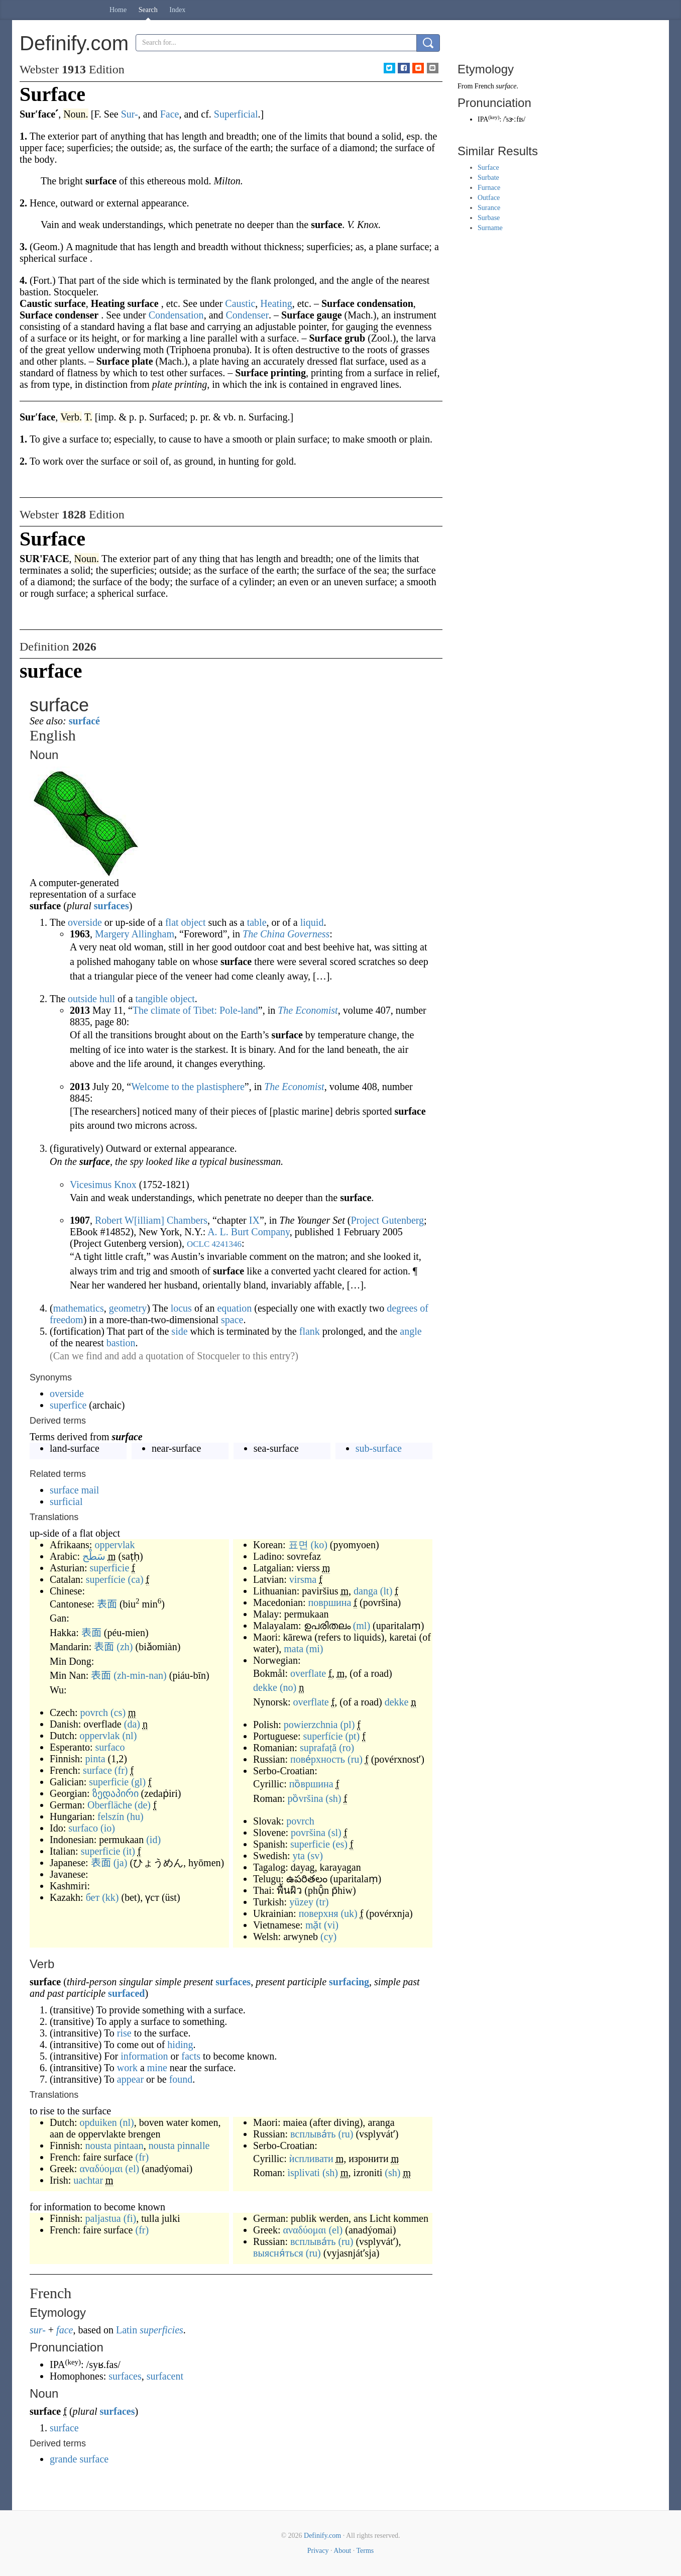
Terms (365, 2550)
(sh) (333, 1798)
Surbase (489, 218)
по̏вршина (311, 1783)
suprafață (318, 1747)
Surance (489, 207)
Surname (490, 228)
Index (177, 10)
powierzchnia (311, 1724)
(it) (129, 1851)
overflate (308, 1673)
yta (298, 1855)
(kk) (110, 1897)
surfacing (349, 1981)
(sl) (335, 1832)
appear (130, 2079)
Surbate (488, 177)
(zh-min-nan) (140, 1675)
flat (172, 922)
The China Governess (286, 933)
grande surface (79, 2458)
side (179, 1331)
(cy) (328, 1936)
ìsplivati (303, 2172)
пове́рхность (317, 1759)
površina (308, 1832)
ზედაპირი (115, 1793)
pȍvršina (305, 1798)
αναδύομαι (101, 2168)
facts (190, 2056)
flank (309, 1331)
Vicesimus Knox (103, 1184)
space (232, 1319)
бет (93, 1897)
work (127, 2067)
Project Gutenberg (387, 1220)
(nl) (129, 1735)
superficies (161, 2329)
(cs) (118, 1712)
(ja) (120, 1862)
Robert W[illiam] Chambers (151, 1220)
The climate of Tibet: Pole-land (195, 1010)
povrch (94, 1712)
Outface (489, 197)
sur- (38, 2329)
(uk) (348, 1913)
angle (410, 1331)
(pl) (347, 1724)
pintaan (129, 2145)
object (193, 922)
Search (148, 10)
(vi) (331, 1924)
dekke (265, 1687)
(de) (143, 1804)
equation (234, 1308)
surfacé (84, 720)
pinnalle (193, 2145)
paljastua (103, 2218)
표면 (298, 1544)
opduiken (98, 2122)
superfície (106, 1579)
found (181, 2079)
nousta (98, 2145)
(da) (132, 1724)
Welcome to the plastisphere (188, 1086)
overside (85, 922)
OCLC (198, 1244)
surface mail (74, 1489)
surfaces (111, 905)
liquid (312, 922)
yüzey (301, 1901)
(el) (132, 2168)
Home (118, 10)
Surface (488, 167)
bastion (121, 1342)
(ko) (319, 1544)
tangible (152, 998)
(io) (107, 1828)
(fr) (121, 1770)
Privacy (318, 2550)
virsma (302, 1579)
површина (330, 1602)
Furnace (489, 187)
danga (366, 1590)
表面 (107, 1603)
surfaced (126, 1993)
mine (157, 2067)
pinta (95, 1758)
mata (293, 1648)
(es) (340, 1844)
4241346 (227, 1244)
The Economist (307, 1010)
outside (82, 998)
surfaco (110, 1747)
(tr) (322, 1901)
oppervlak (114, 1544)
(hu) (135, 1816)
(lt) (386, 1590)
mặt (313, 1924)
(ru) (355, 1759)
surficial (66, 1501)
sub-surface (379, 1448)
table (257, 922)
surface (97, 1770)
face (64, 2329)
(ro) (346, 1747)
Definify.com (322, 2535)
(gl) (138, 1781)
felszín (110, 1816)
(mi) (314, 1648)
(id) (153, 1839)
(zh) (125, 1646)
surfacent (165, 2376)
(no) (288, 1687)
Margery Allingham (134, 933)
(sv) (315, 1855)
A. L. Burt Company (248, 1231)
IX (254, 1220)
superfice (68, 1405)
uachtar (88, 2180)
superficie (109, 1567)
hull (107, 998)
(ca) (136, 1579)
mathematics (78, 1308)
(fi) (130, 2218)
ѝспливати (311, 2158)
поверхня (318, 1913)
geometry (128, 1308)
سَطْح (93, 1556)
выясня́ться (278, 2253)
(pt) (352, 1736)
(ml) (361, 1625)
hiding (180, 2044)
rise (124, 2032)
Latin (126, 2329)
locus (181, 1308)
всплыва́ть (312, 2133)
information (144, 2056)
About (342, 2550)
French (484, 86)
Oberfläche (109, 1804)
